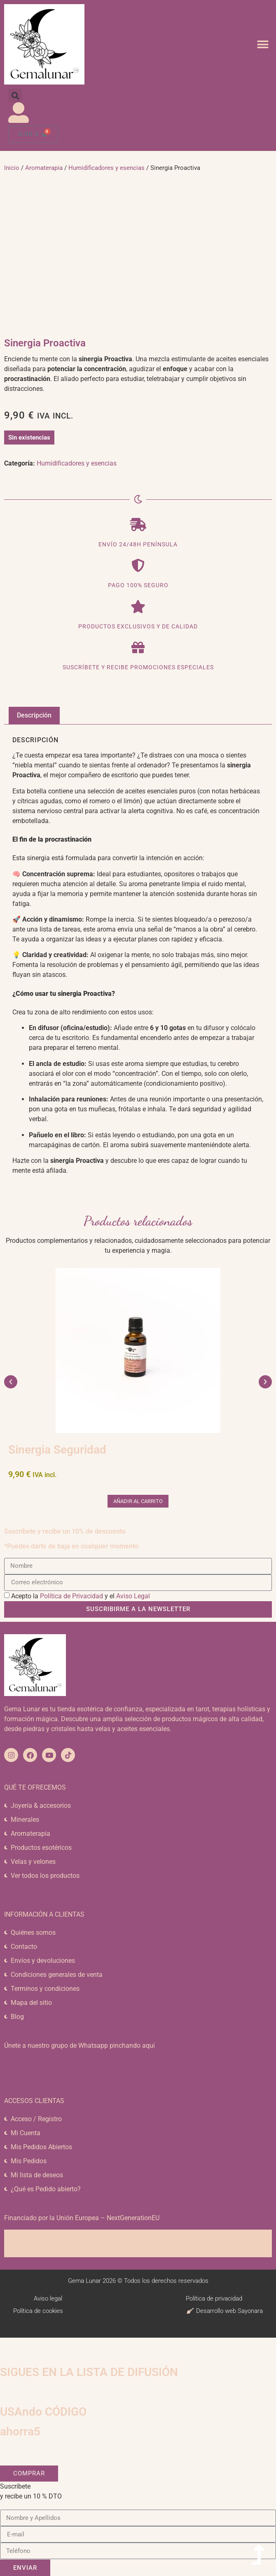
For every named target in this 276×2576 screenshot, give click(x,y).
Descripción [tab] (34, 715)
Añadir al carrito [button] (138, 1501)
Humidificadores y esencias (106, 168)
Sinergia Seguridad (57, 1449)
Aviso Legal (133, 1596)
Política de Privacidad (71, 1596)
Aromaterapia (44, 168)
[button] (262, 44)
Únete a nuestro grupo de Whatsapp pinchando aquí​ (79, 2045)
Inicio (11, 168)
